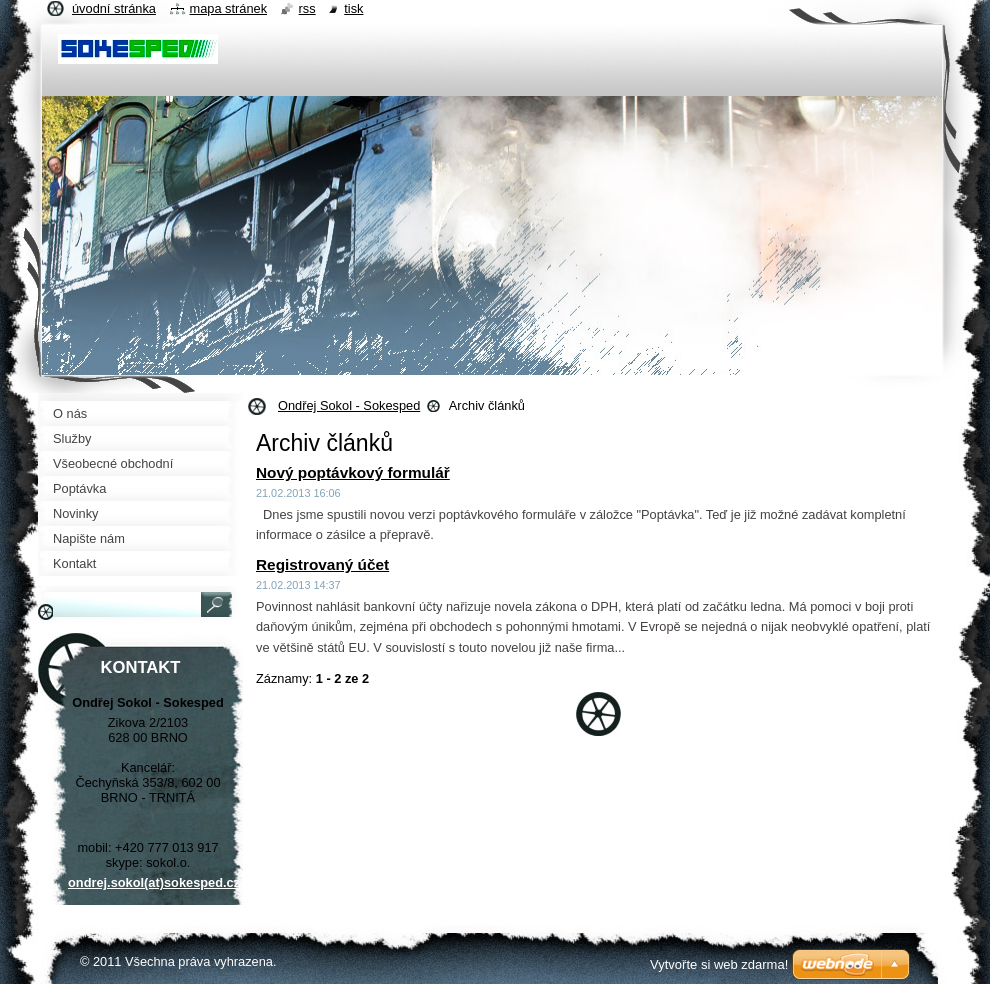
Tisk (353, 8)
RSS (307, 8)
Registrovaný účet (322, 564)
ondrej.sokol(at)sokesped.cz (154, 882)
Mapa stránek (229, 8)
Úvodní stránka (114, 8)
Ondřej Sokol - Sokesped (349, 405)
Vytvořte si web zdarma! (719, 964)
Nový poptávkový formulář (353, 472)
